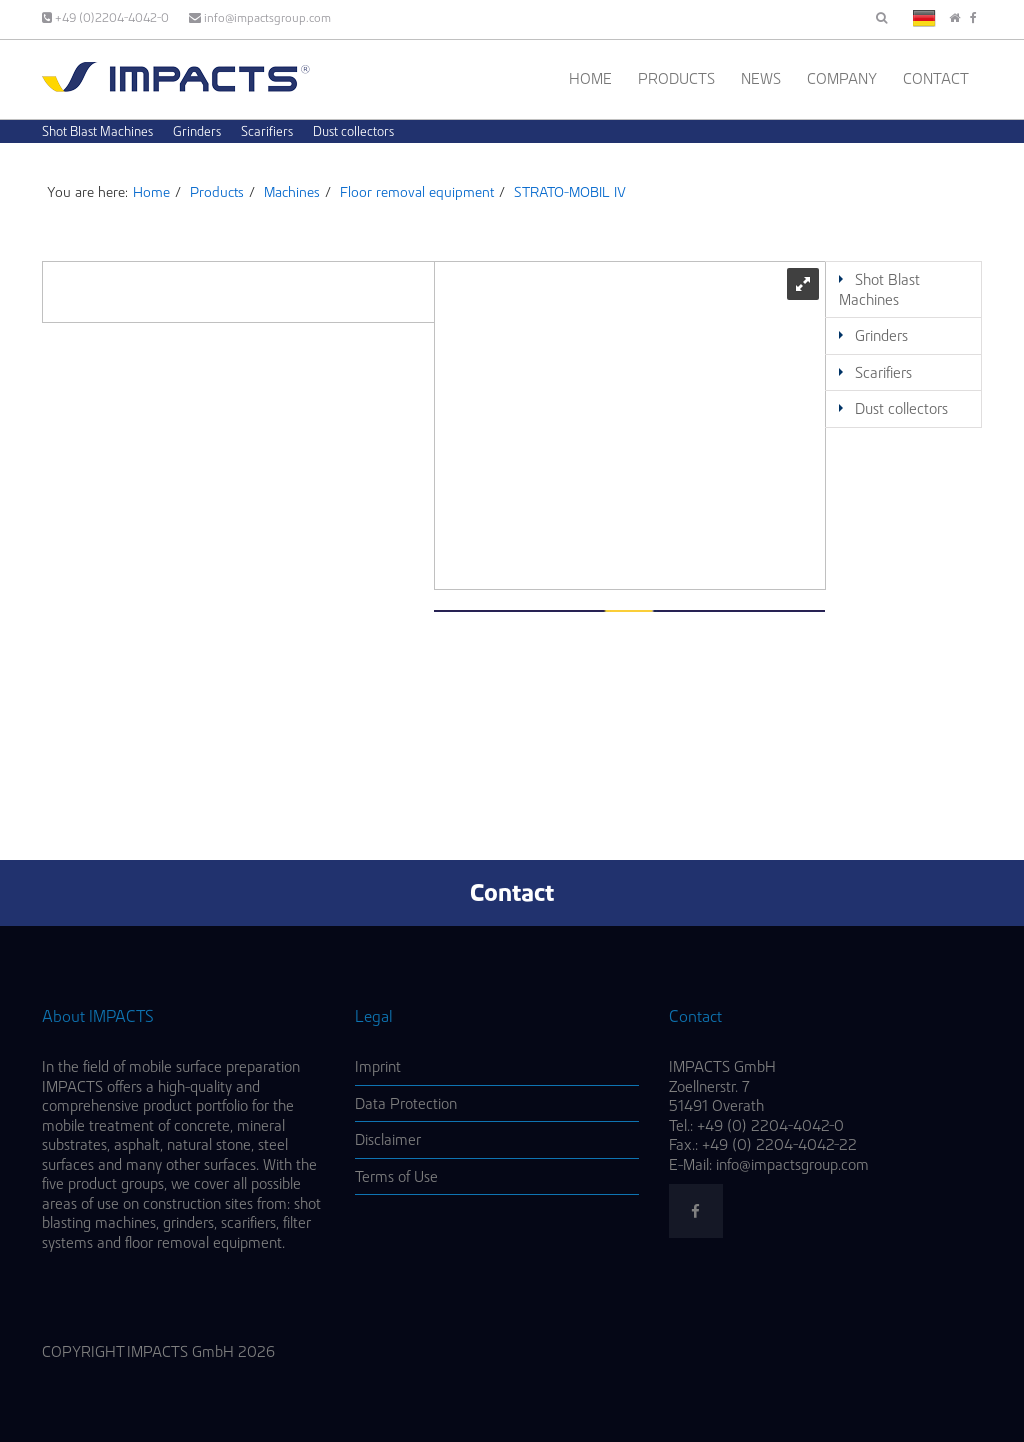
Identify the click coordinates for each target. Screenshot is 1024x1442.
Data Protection (406, 1103)
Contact (936, 78)
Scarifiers (267, 131)
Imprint (378, 1066)
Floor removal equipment (417, 192)
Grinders (197, 131)
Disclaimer (388, 1139)
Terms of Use (396, 1176)
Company (842, 78)
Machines (292, 192)
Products (676, 78)
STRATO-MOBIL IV (570, 192)
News (761, 78)
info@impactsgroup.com (260, 17)
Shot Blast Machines (97, 131)
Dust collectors (353, 131)
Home (590, 78)
